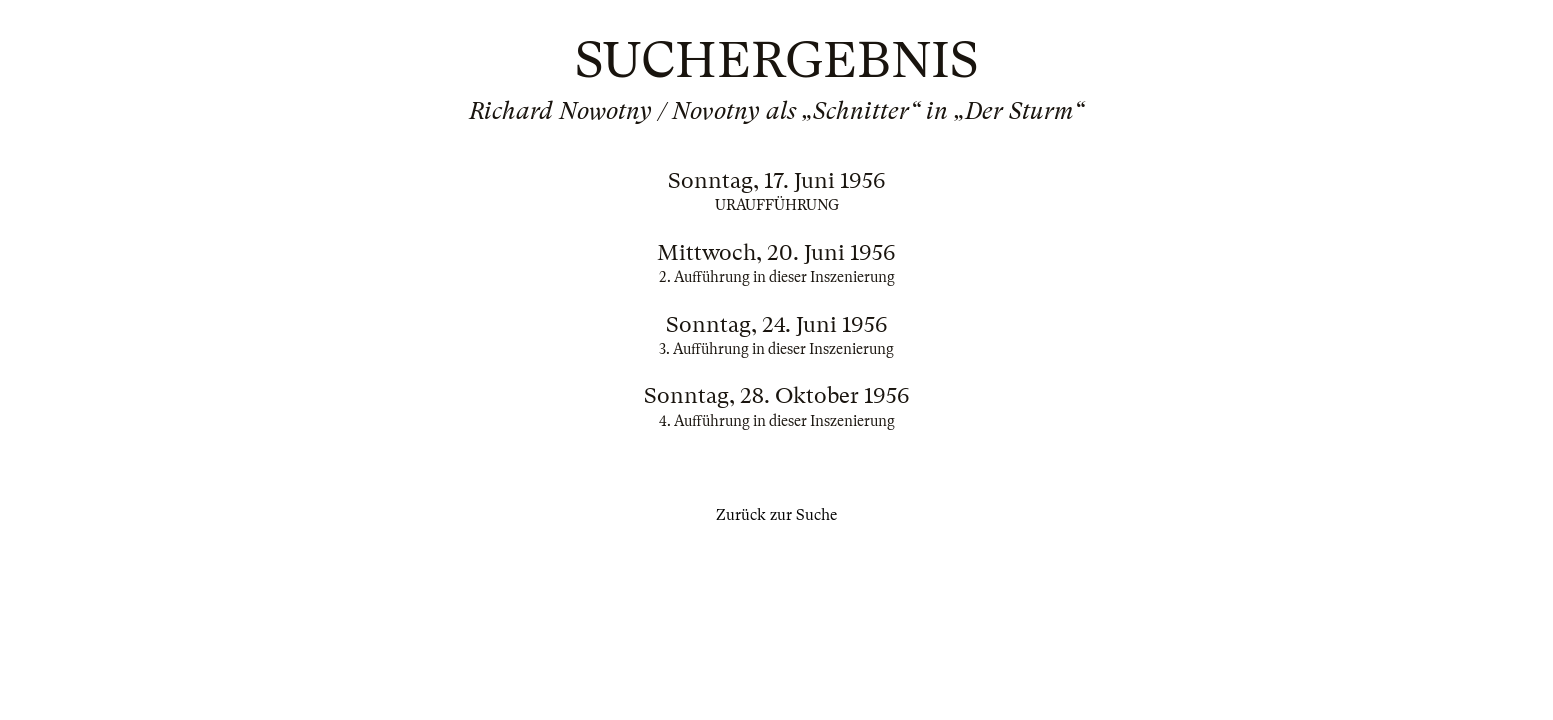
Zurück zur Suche (776, 515)
